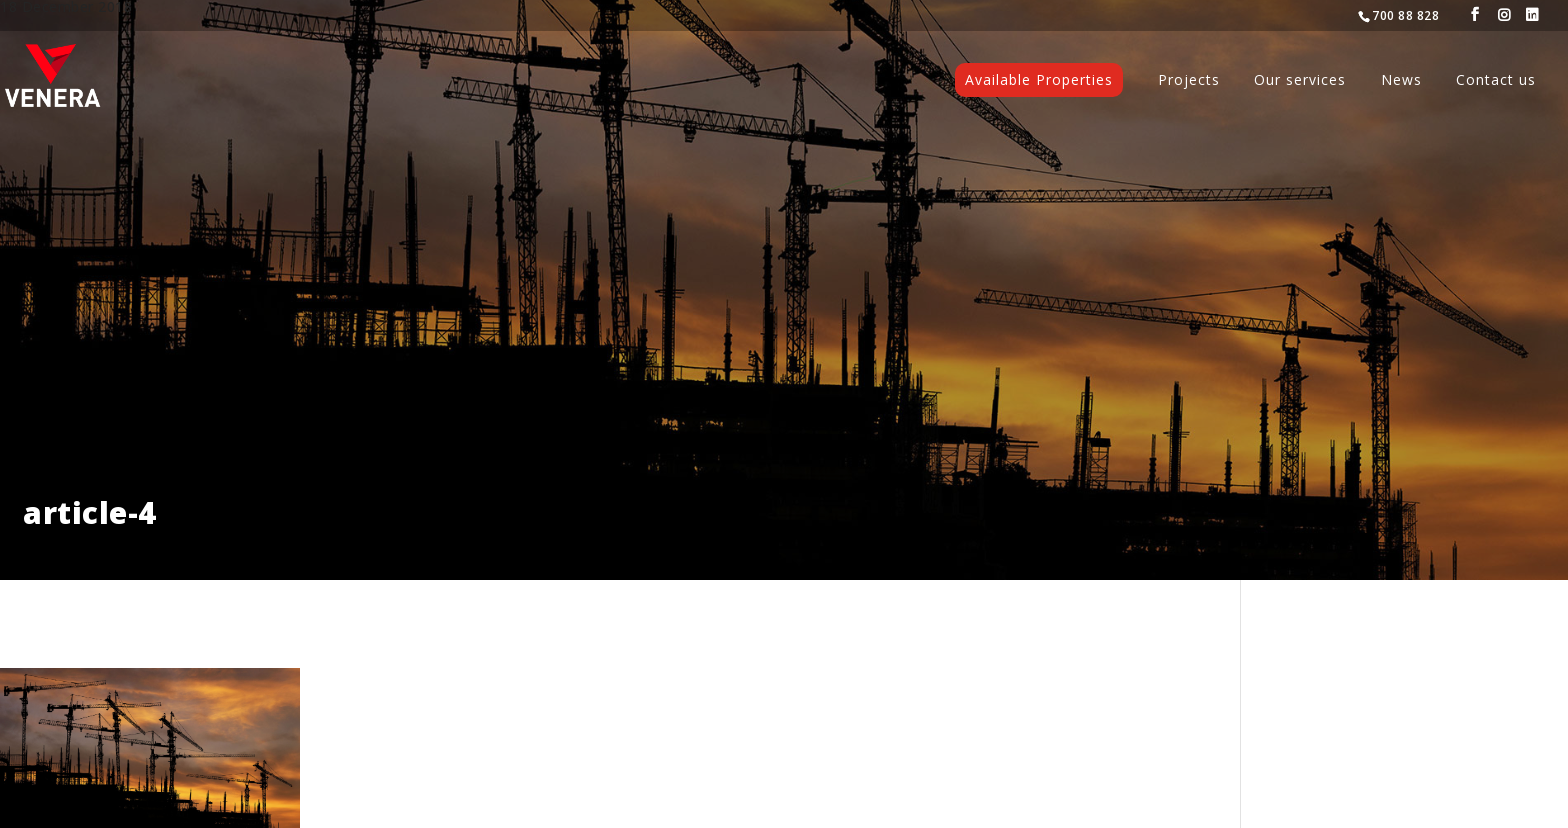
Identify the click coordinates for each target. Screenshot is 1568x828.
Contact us (1496, 81)
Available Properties (1039, 79)
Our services (1300, 81)
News (1401, 81)
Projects (1189, 81)
